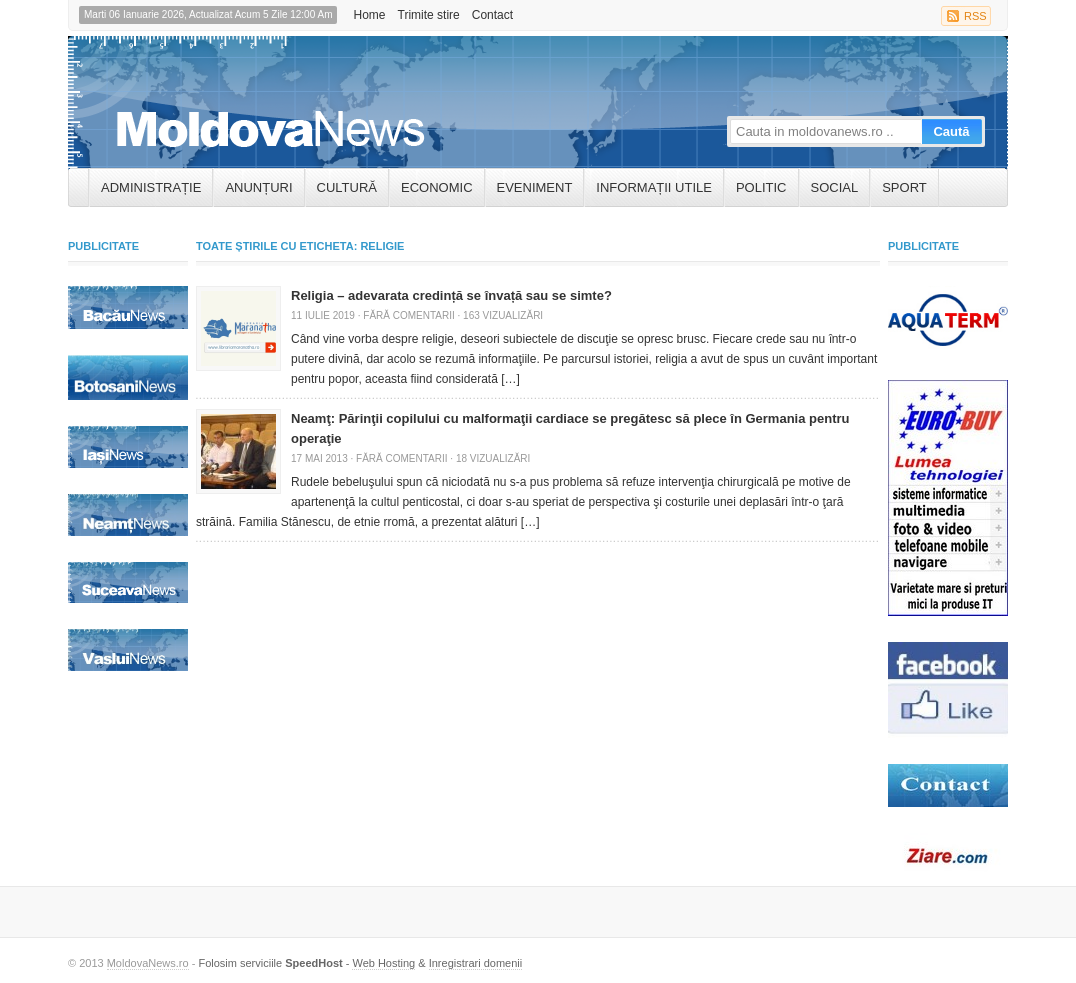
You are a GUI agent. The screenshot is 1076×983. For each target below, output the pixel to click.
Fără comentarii (408, 315)
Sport (904, 187)
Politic (761, 187)
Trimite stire (429, 15)
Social (835, 187)
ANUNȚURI (258, 187)
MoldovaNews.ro (148, 963)
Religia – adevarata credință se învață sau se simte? (451, 295)
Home (369, 15)
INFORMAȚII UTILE (654, 187)
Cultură (347, 187)
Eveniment (535, 187)
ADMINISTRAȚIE (151, 187)
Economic (437, 187)
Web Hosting (383, 963)
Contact (492, 15)
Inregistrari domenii (476, 963)
